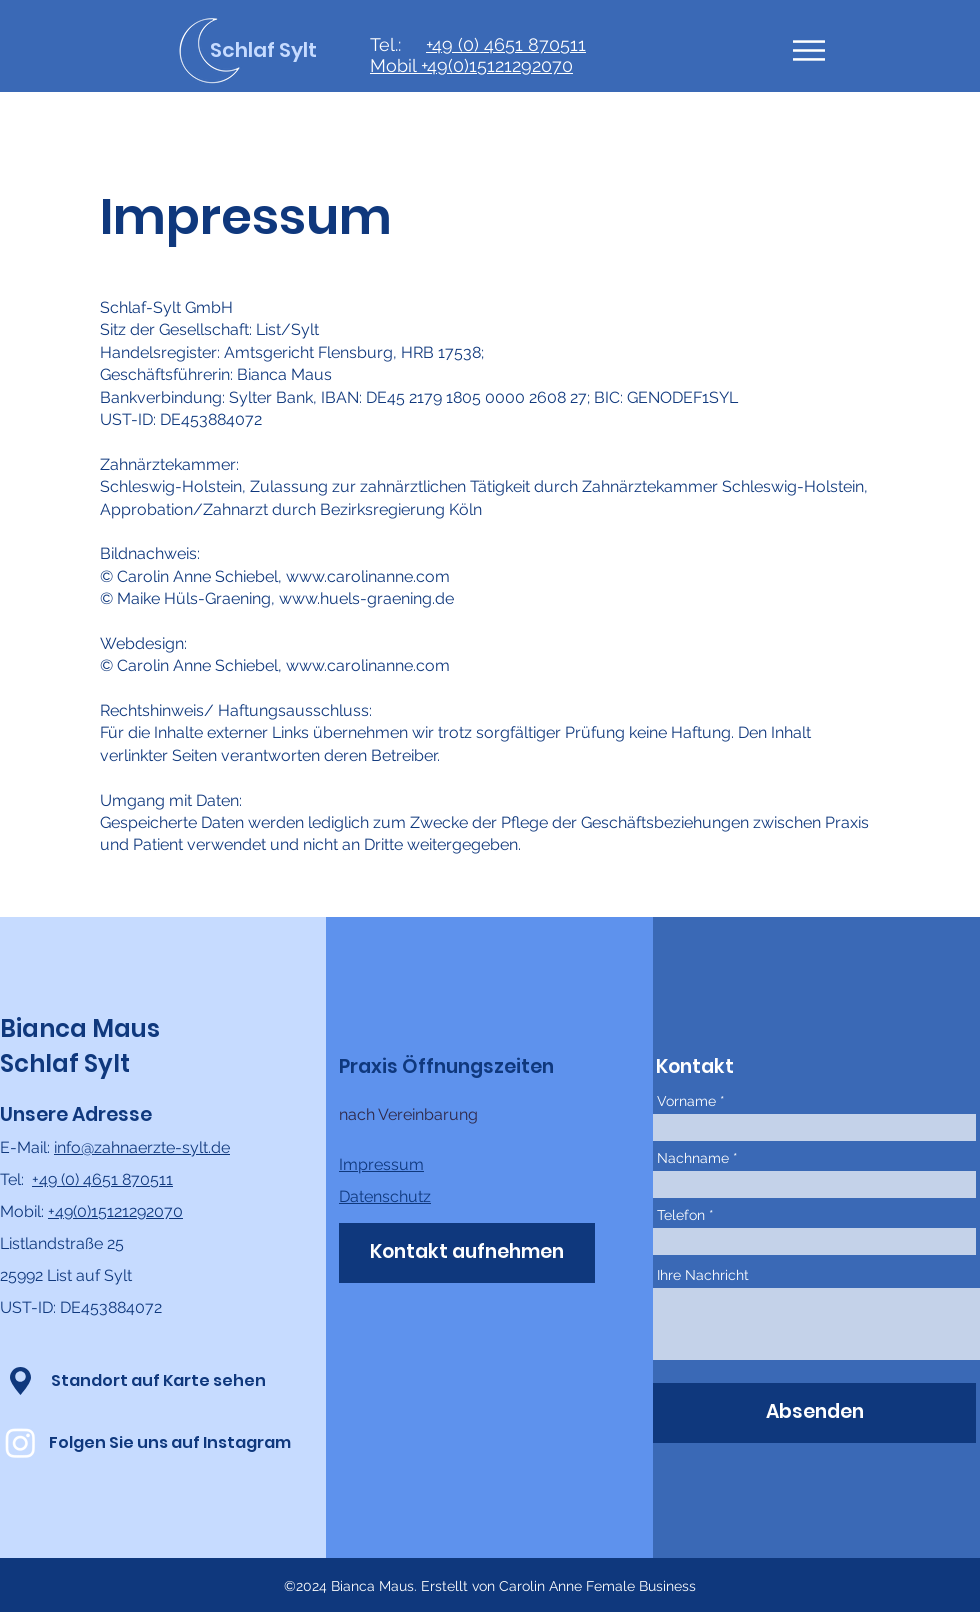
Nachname (693, 1158)
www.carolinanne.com (368, 576)
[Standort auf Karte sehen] (158, 1381)
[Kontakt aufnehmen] (467, 1253)
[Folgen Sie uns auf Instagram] (170, 1443)
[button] (809, 50)
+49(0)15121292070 (497, 65)
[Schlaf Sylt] (284, 50)
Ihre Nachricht (703, 1275)
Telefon (681, 1215)
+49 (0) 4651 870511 (506, 44)
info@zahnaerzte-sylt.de (142, 1147)
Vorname (686, 1101)
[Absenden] (814, 1413)
